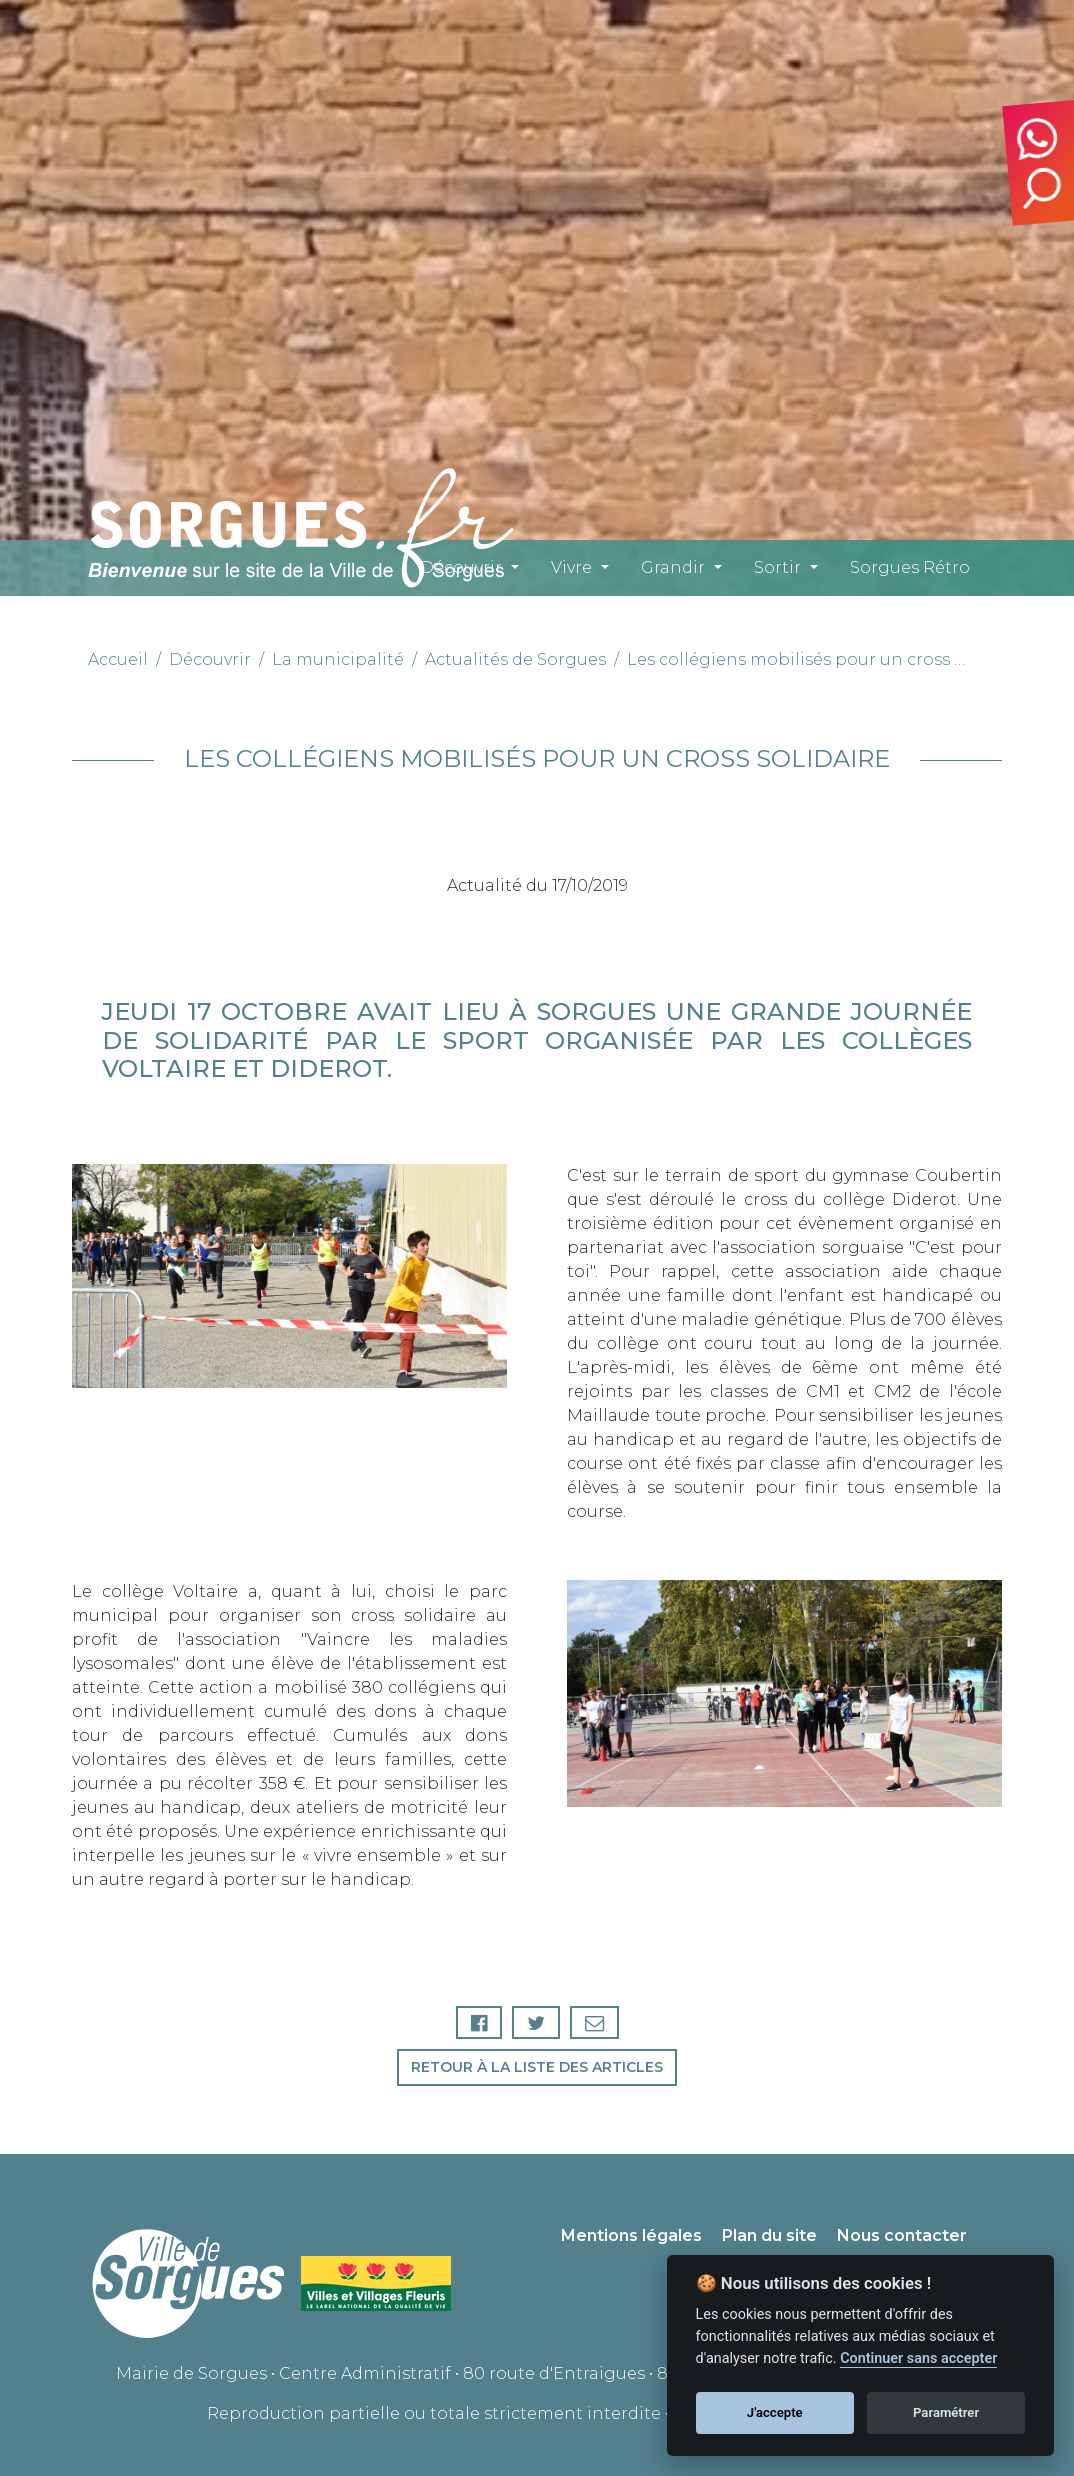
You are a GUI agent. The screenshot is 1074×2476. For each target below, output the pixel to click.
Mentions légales (631, 2235)
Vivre (571, 567)
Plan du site (769, 2235)
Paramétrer (946, 2412)
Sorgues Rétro (910, 567)
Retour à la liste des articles (537, 2067)
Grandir (673, 567)
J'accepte (775, 2412)
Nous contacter (902, 2235)
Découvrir (461, 567)
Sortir (777, 567)
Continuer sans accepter (918, 2358)
